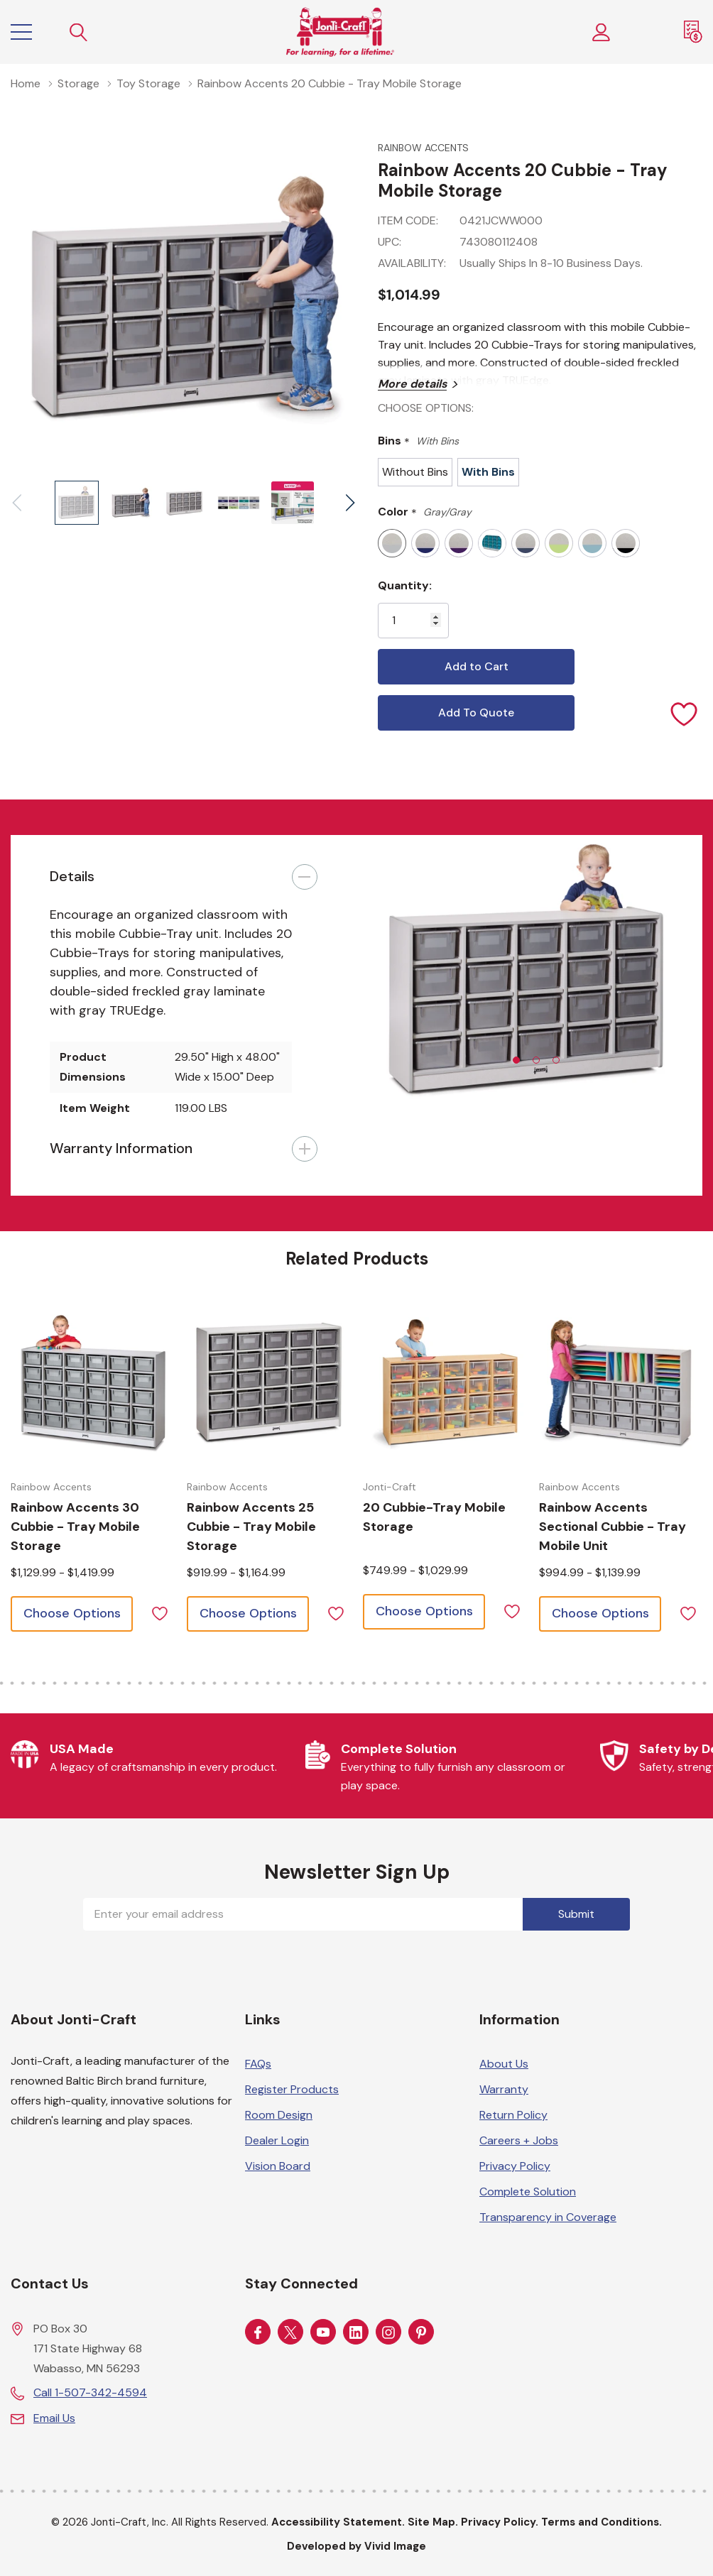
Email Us (54, 2418)
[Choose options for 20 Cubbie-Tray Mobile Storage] (445, 1383)
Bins (418, 441)
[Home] (340, 32)
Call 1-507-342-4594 (90, 2392)
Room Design (278, 2114)
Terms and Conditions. (601, 2522)
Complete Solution (527, 2191)
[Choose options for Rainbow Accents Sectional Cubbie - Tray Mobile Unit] (621, 1383)
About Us (503, 2063)
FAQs (258, 2063)
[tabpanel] (529, 973)
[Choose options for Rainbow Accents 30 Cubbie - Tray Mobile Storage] (93, 1383)
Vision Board (277, 2166)
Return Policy (513, 2114)
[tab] (516, 1060)
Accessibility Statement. (338, 2522)
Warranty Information (121, 1148)
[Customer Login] (601, 32)
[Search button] (78, 32)
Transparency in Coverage (547, 2217)
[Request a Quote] (693, 32)
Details (72, 876)
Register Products (292, 2089)
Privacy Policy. (499, 2522)
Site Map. (433, 2522)
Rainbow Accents (423, 147)
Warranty (503, 2089)
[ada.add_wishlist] (159, 1612)
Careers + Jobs (518, 2140)
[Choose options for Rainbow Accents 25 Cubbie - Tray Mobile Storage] (269, 1383)
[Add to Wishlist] (684, 713)
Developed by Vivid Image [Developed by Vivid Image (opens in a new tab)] (356, 2546)
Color (425, 512)
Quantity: (405, 585)
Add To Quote (476, 712)
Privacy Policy (514, 2166)
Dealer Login (277, 2140)
